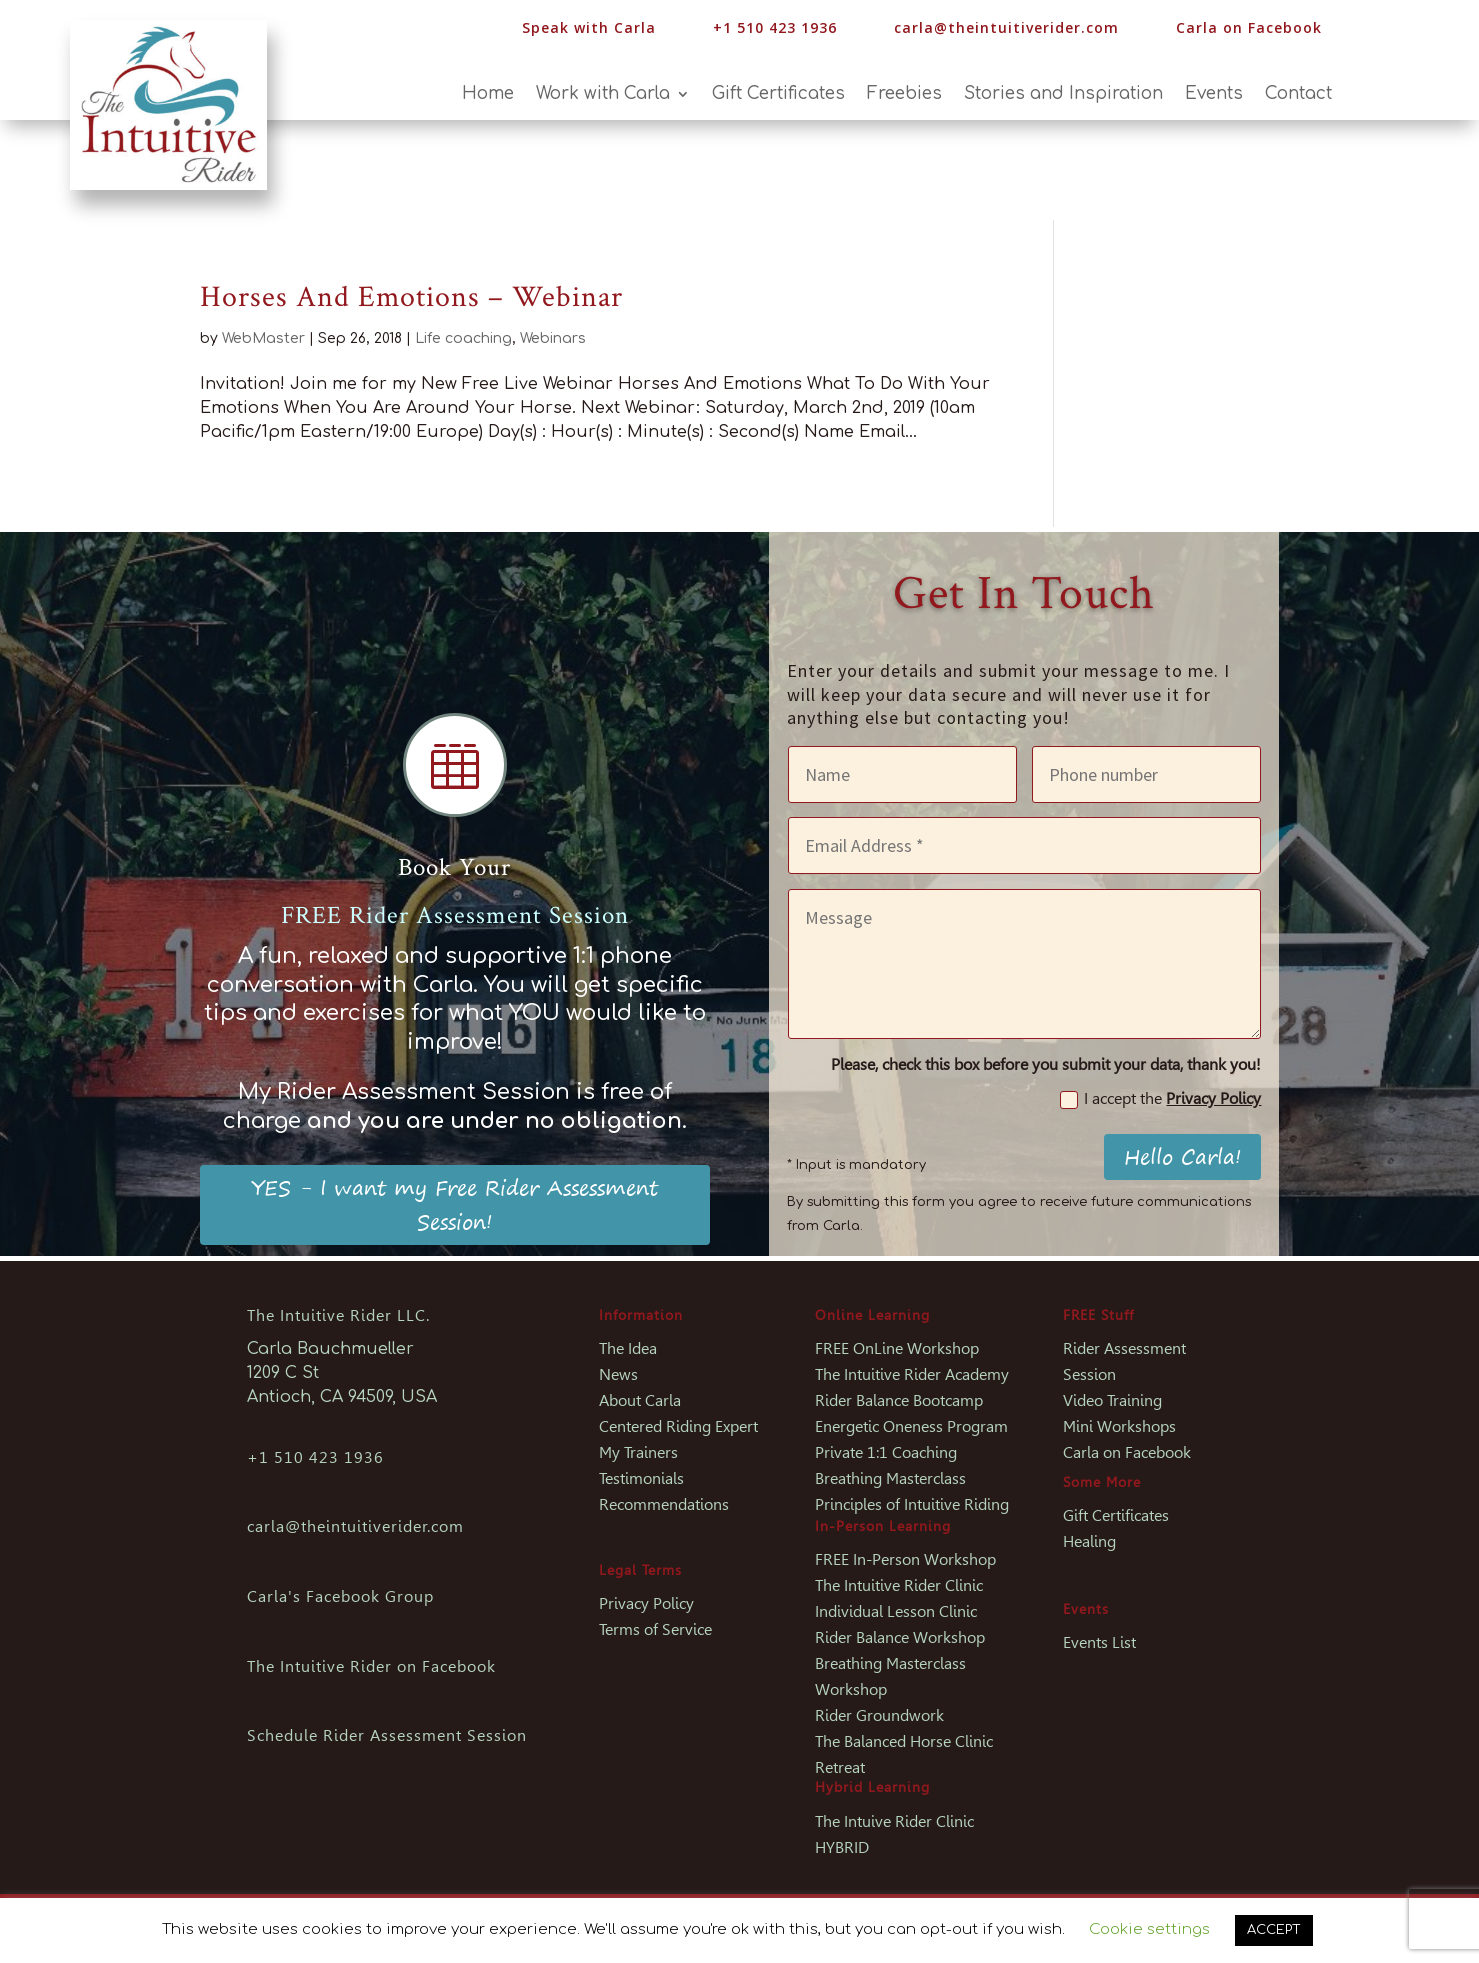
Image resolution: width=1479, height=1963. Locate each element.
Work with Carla (603, 95)
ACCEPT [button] (1274, 1930)
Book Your (454, 867)
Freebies (904, 95)
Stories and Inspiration (1063, 95)
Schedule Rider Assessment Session (387, 1735)
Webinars (553, 338)
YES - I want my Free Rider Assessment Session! (454, 1204)
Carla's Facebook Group (340, 1596)
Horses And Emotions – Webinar (411, 297)
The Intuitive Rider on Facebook (371, 1666)
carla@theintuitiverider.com (1006, 27)
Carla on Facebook (1249, 27)
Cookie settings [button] (1149, 1929)
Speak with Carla (589, 27)
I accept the (1160, 1099)
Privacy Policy (1213, 1098)
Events (1214, 95)
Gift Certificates (778, 95)
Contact (1298, 95)
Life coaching (463, 338)
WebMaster (263, 338)
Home (488, 95)
